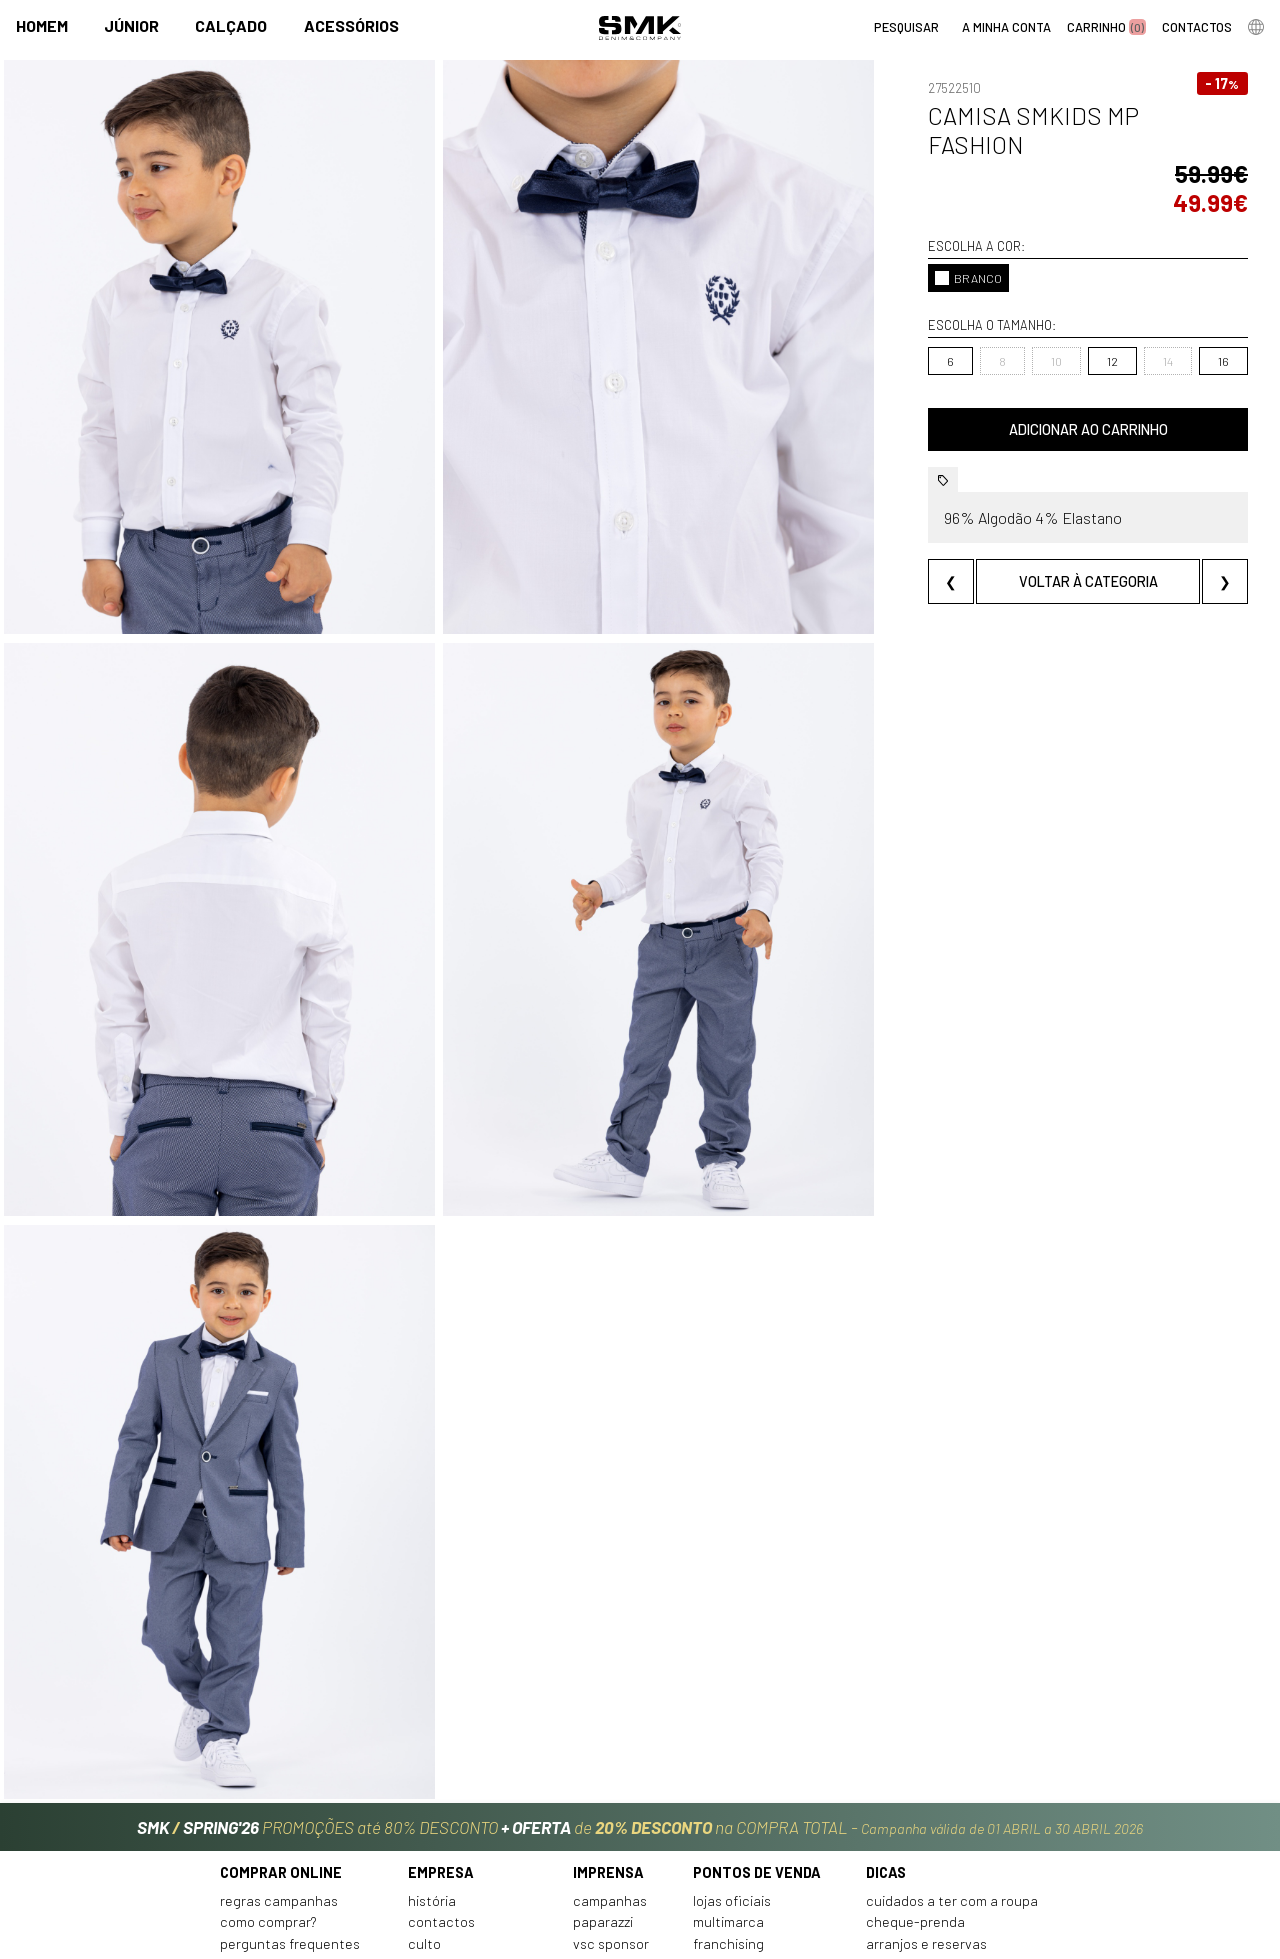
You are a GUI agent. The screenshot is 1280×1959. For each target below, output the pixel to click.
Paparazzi (603, 1806)
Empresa (441, 1756)
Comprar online (281, 1756)
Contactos (441, 1806)
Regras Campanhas (279, 1785)
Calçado (231, 26)
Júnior (131, 26)
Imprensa (608, 1756)
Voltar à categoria (1056, 552)
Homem (42, 26)
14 (1104, 332)
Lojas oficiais (732, 1785)
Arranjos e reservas (926, 1828)
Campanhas (610, 1785)
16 (1159, 332)
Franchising (728, 1828)
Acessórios (351, 26)
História (432, 1785)
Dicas (886, 1756)
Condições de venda (283, 1849)
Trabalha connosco (468, 1849)
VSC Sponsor (611, 1828)
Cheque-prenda (915, 1806)
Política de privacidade (291, 1870)
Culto (424, 1828)
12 (1048, 332)
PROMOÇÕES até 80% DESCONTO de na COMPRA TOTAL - (640, 1703)
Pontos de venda (757, 1756)
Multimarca (728, 1806)
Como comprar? (268, 1806)
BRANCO (904, 249)
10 (992, 332)
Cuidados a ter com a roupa (952, 1785)
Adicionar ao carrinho (1056, 400)
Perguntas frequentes (290, 1828)
